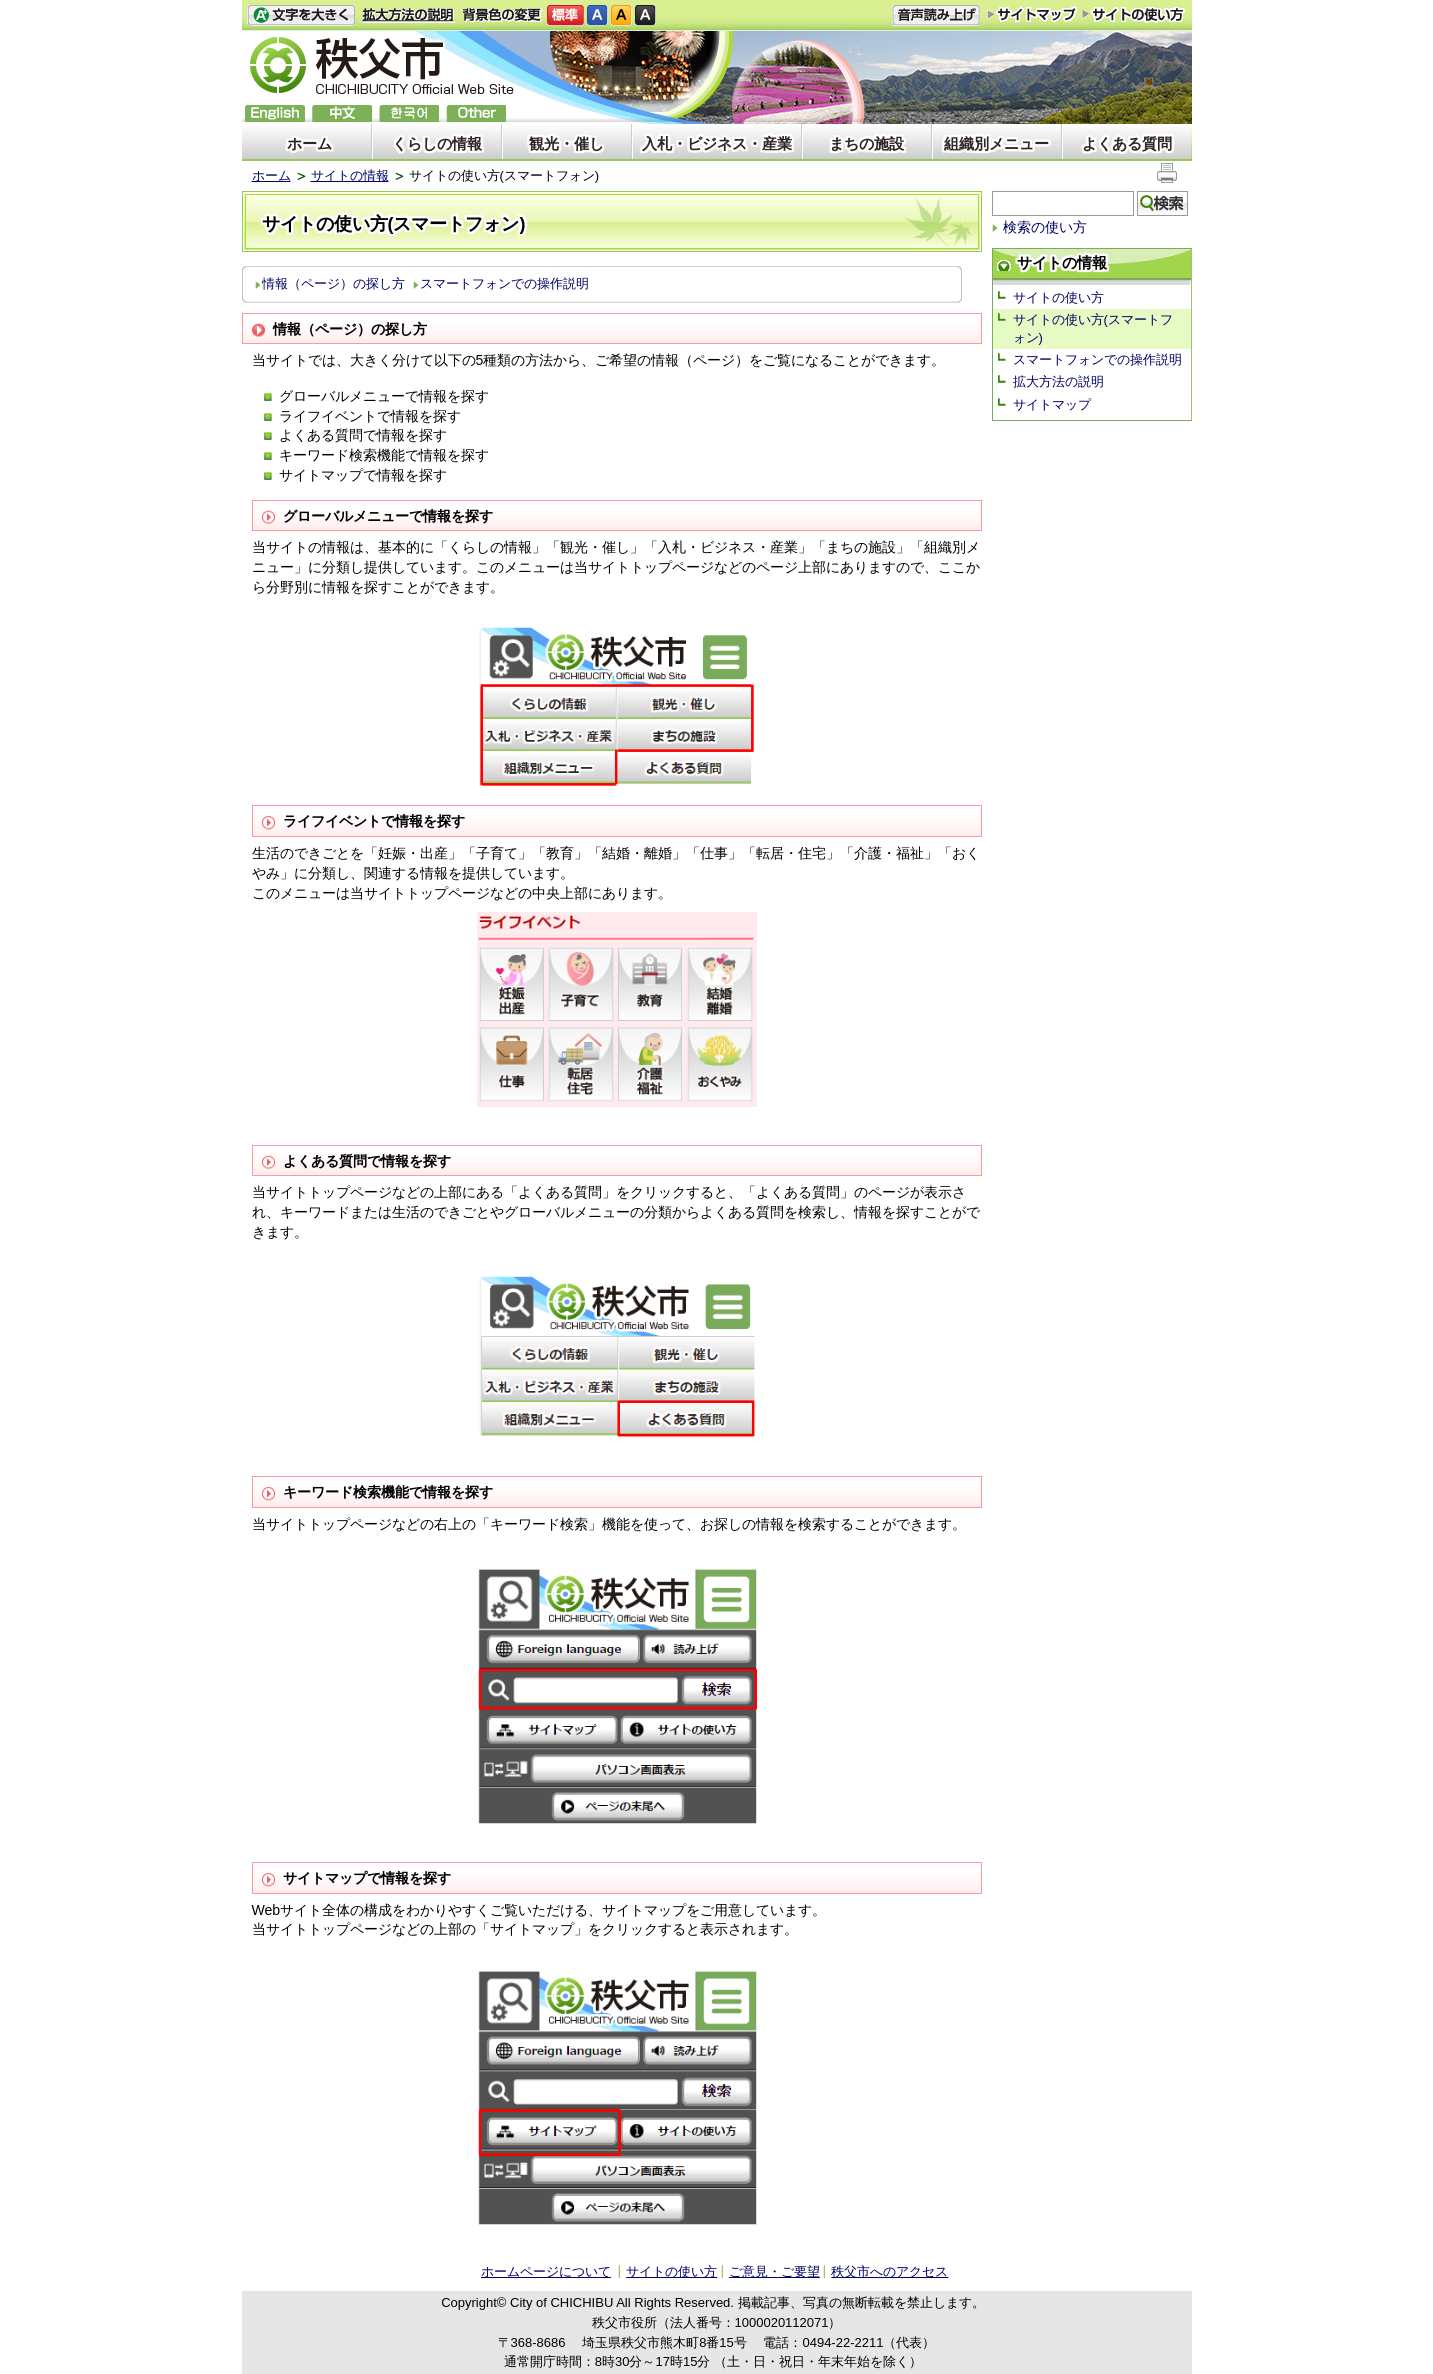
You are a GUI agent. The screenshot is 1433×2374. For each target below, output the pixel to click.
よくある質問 (1127, 143)
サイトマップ (1032, 14)
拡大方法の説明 (408, 15)
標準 (565, 15)
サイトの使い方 (1133, 14)
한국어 (409, 113)
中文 (342, 113)
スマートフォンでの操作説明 (504, 283)
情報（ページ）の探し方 (333, 283)
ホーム (309, 143)
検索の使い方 (1045, 227)
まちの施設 (866, 143)
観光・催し (566, 143)
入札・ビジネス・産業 (717, 143)
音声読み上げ (936, 15)
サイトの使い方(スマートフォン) (1093, 328)
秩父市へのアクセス (889, 2271)
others (476, 113)
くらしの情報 (437, 143)
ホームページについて (546, 2271)
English (275, 113)
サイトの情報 (350, 175)
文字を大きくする (301, 15)
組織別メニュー (996, 143)
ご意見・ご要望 (774, 2271)
